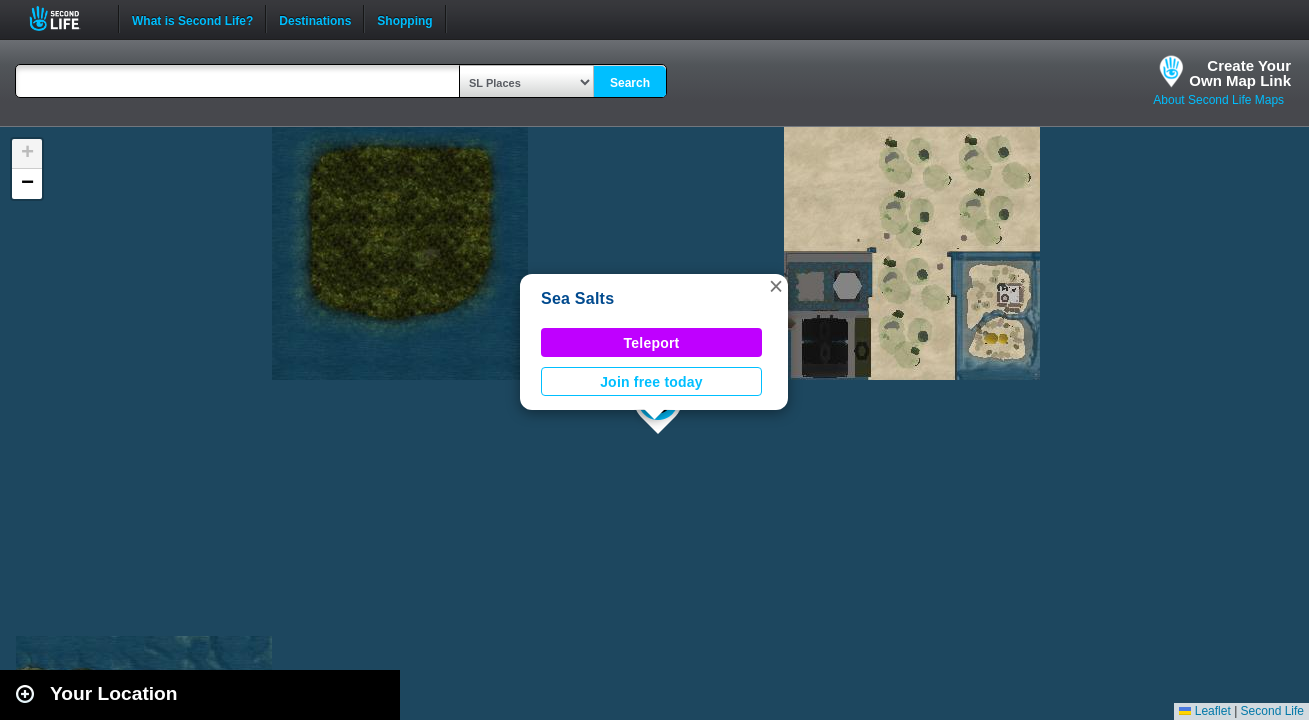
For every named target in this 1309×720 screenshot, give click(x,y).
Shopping (404, 19)
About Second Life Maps (1218, 100)
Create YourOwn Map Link (1240, 73)
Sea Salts (577, 298)
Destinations (315, 19)
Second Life (65, 18)
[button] (776, 286)
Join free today (651, 382)
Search (630, 83)
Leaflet (1204, 711)
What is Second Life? (192, 19)
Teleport (652, 343)
